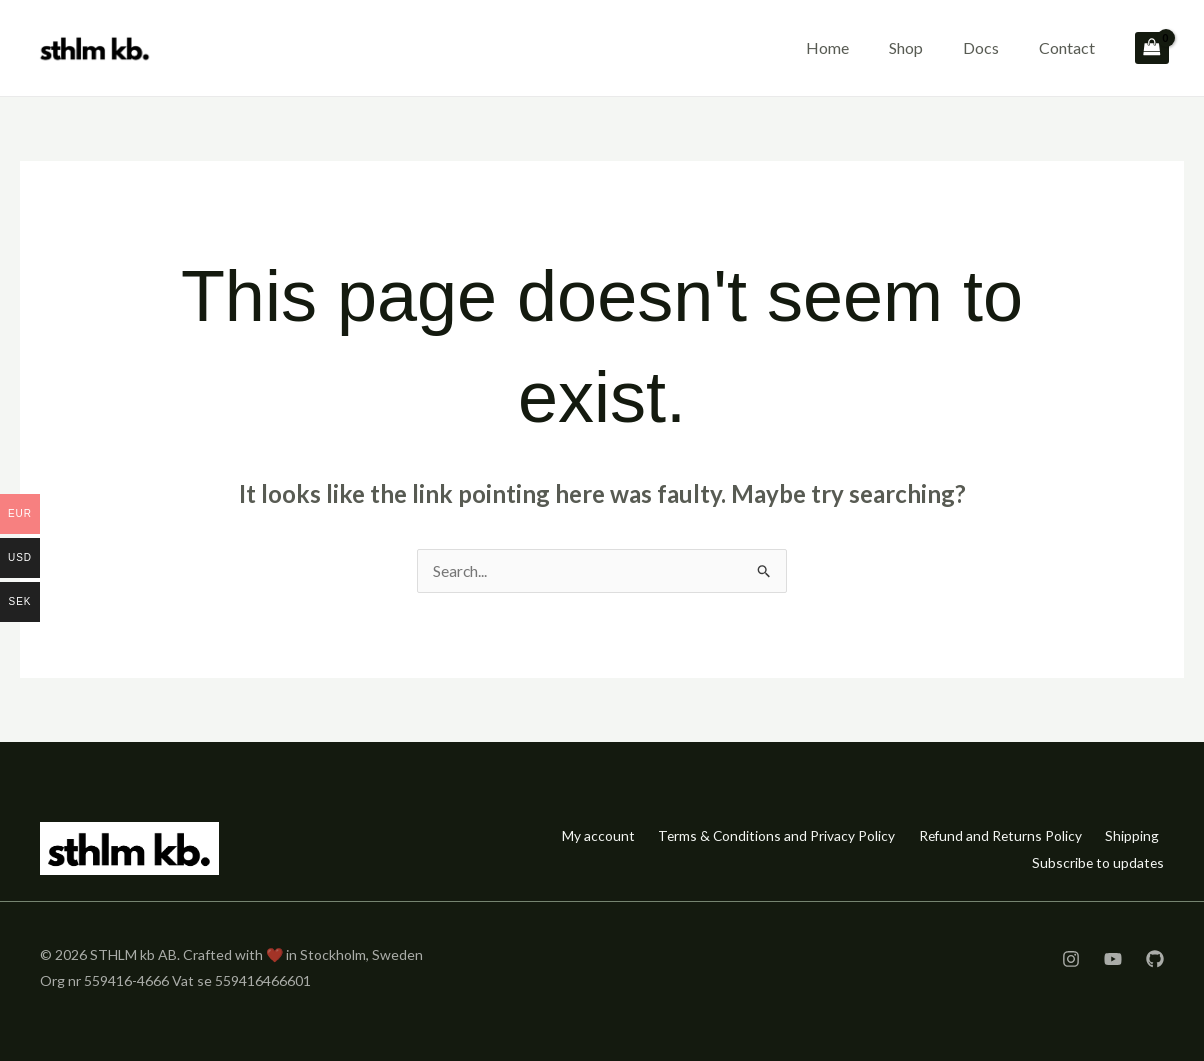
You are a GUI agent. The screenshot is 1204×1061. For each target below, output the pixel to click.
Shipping (1130, 835)
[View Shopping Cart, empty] (1152, 48)
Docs (981, 47)
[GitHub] (1155, 958)
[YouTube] (1113, 958)
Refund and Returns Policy (989, 835)
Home (827, 47)
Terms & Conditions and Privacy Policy (755, 835)
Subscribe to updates (1097, 861)
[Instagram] (1071, 958)
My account (568, 835)
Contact (1067, 47)
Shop (906, 47)
